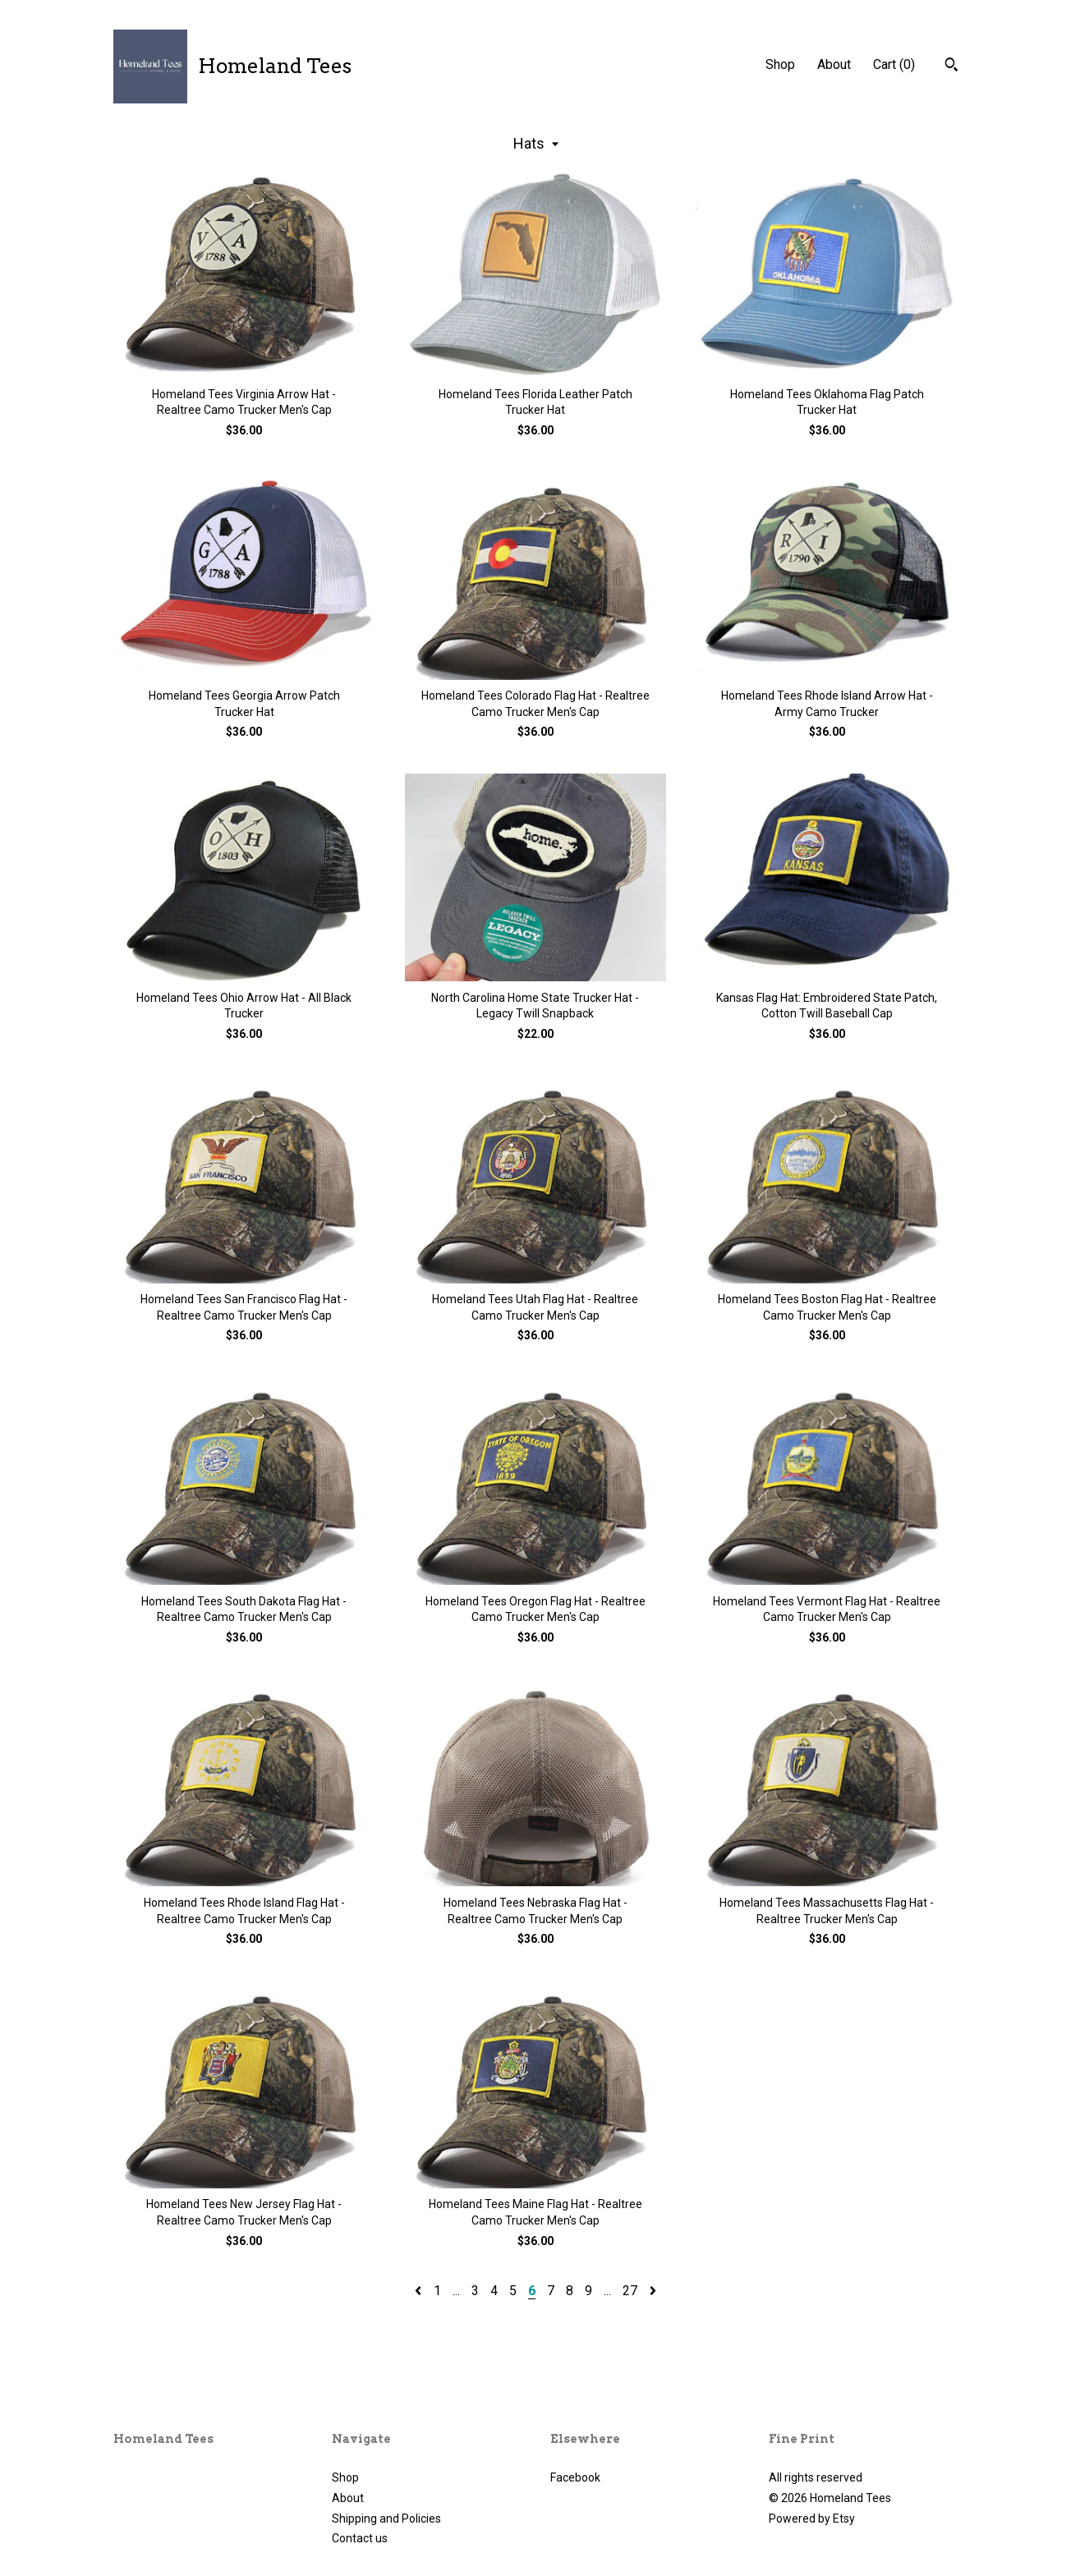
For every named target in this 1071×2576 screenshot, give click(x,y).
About (834, 64)
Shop (780, 64)
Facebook (575, 2477)
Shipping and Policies (386, 2518)
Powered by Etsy (812, 2518)
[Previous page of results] (419, 2290)
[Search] (951, 66)
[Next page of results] (653, 2290)
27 (630, 2290)
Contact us (360, 2538)
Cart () (894, 64)
